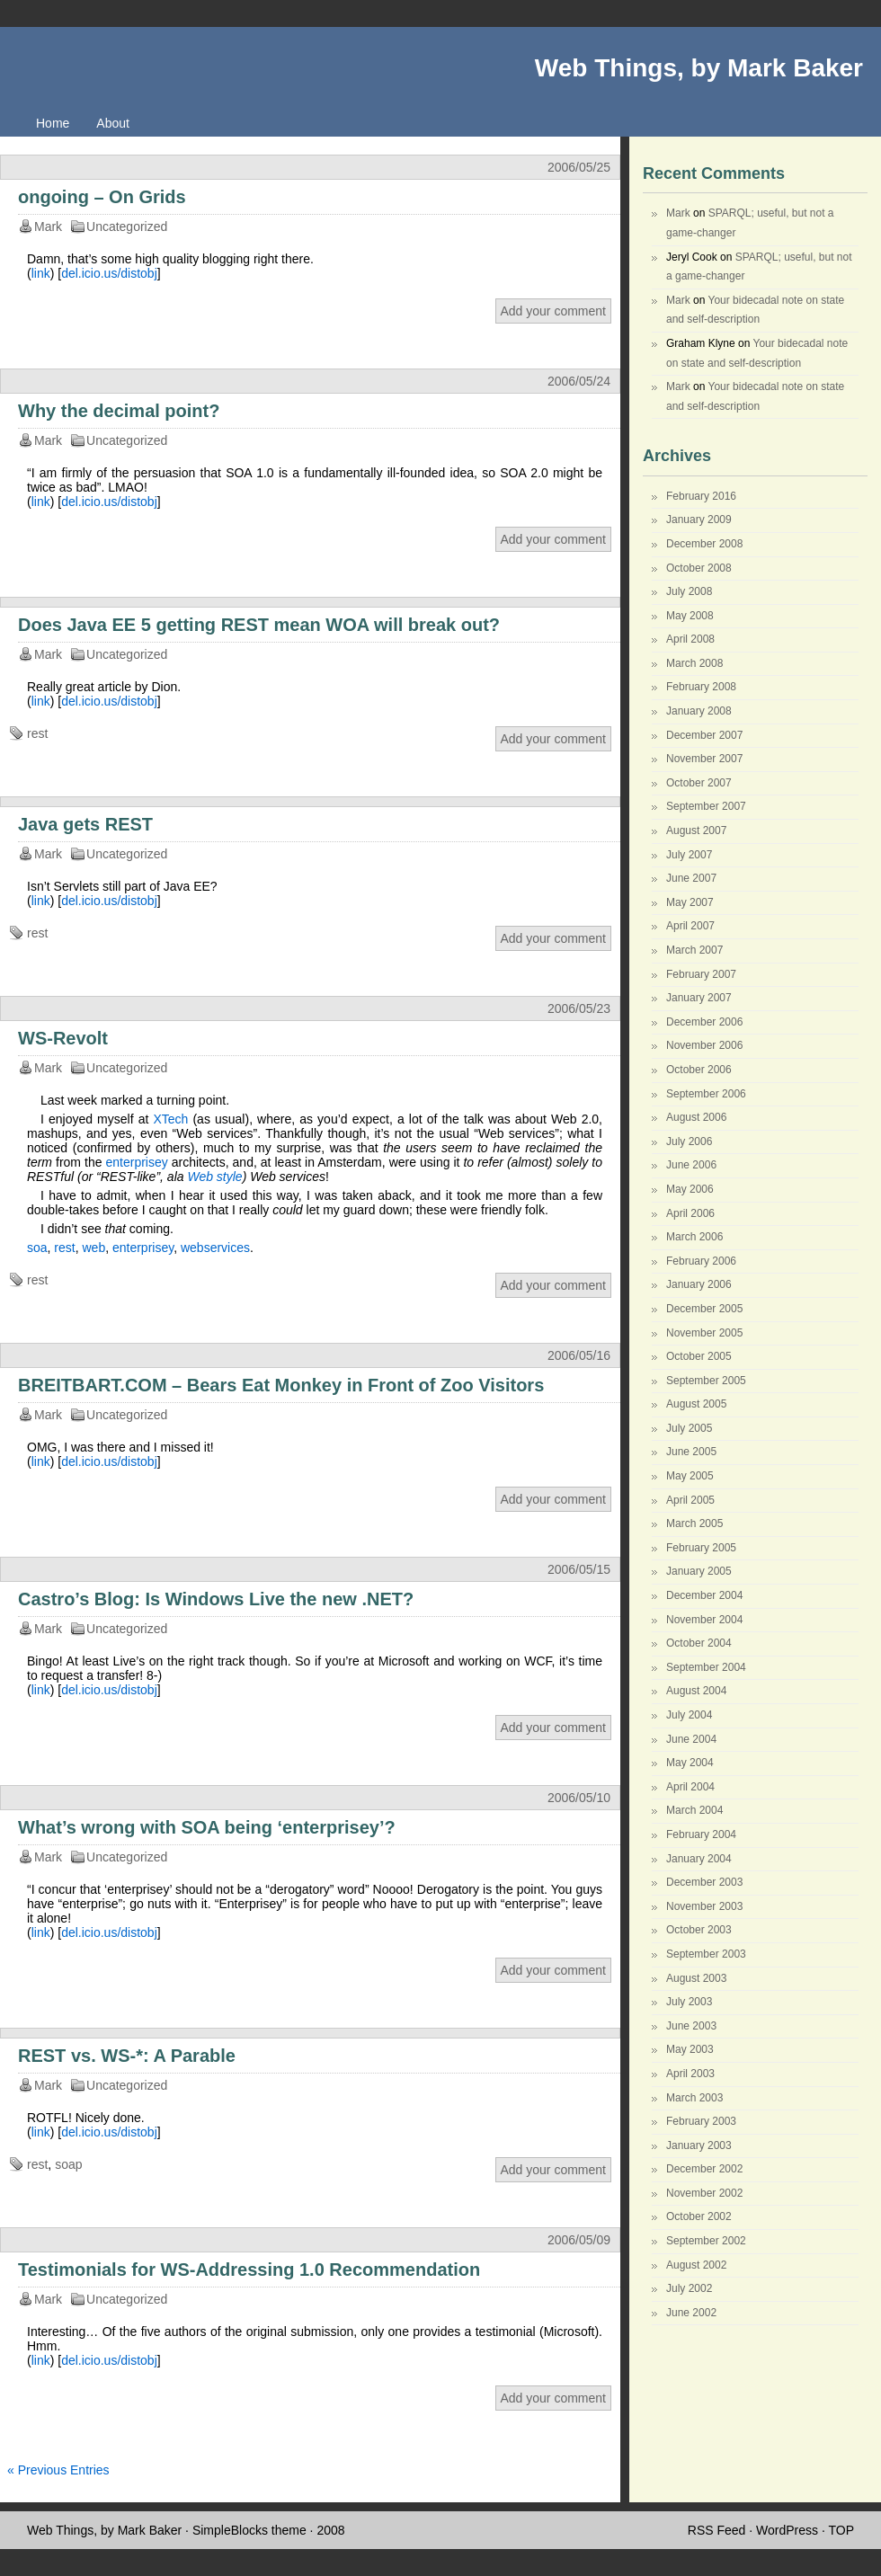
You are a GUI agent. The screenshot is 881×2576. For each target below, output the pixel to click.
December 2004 (704, 1595)
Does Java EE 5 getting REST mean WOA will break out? (259, 625)
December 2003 (704, 1882)
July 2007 (689, 854)
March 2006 (694, 1236)
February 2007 (701, 974)
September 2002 (706, 2240)
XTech (170, 1119)
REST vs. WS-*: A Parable (127, 2055)
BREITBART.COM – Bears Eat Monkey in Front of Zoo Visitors (281, 1385)
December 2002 (704, 2169)
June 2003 (691, 2026)
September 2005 (706, 1380)
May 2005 (690, 1476)
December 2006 (704, 1022)
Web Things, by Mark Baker (699, 68)
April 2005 (690, 1500)
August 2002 (696, 2265)
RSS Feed (717, 2530)
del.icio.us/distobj (109, 273)
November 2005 (704, 1333)
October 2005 (699, 1356)
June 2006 (691, 1165)
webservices (215, 1247)
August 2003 (696, 1978)
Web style (214, 1176)
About (112, 123)
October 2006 (699, 1069)
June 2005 (691, 1451)
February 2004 (701, 1834)
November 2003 (704, 1906)
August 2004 (696, 1690)
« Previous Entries (58, 2470)
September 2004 (706, 1667)
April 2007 (690, 925)
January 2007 (699, 997)
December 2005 (704, 1308)
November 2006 (704, 1045)
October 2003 (699, 1929)
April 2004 (690, 1787)
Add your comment (554, 311)
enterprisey (136, 1162)
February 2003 (701, 2121)
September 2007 (706, 806)
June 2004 (691, 1739)
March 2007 (694, 950)
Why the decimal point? (118, 411)
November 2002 (704, 2193)
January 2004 (699, 1858)
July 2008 (689, 591)
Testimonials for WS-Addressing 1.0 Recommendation (249, 2269)
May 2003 (690, 2049)
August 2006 (696, 1117)
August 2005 (696, 1404)
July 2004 (689, 1715)
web (93, 1247)
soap (68, 2164)
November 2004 (704, 1619)
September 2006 (706, 1094)
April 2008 (690, 639)
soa (37, 1247)
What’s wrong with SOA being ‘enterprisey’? (207, 1827)
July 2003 (689, 2001)
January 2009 (699, 519)
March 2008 (694, 663)
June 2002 (691, 2312)
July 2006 (689, 1141)
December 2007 (704, 735)
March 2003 (694, 2098)
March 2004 (694, 1810)
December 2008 (704, 543)
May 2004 (690, 1762)
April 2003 (690, 2073)
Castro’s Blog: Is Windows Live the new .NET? (216, 1599)
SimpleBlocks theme (249, 2530)
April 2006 (690, 1213)
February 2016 (701, 496)
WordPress (787, 2530)
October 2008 (699, 568)
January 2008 (699, 711)
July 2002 (689, 2288)
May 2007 (690, 902)
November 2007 (704, 758)
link (40, 273)
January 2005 (699, 1571)
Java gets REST (85, 824)
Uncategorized (126, 226)
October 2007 (699, 783)
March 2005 (694, 1523)
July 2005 (689, 1428)
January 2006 (699, 1284)
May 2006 (690, 1189)
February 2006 (701, 1261)
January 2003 (699, 2145)
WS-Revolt (63, 1038)
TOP (841, 2530)
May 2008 (690, 615)
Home (52, 123)
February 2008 (701, 686)
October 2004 (699, 1643)
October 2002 (699, 2216)
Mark (678, 213)
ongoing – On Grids (102, 197)
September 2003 (706, 1954)
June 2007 (691, 878)
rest (37, 733)
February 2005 (701, 1547)
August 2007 (696, 830)
